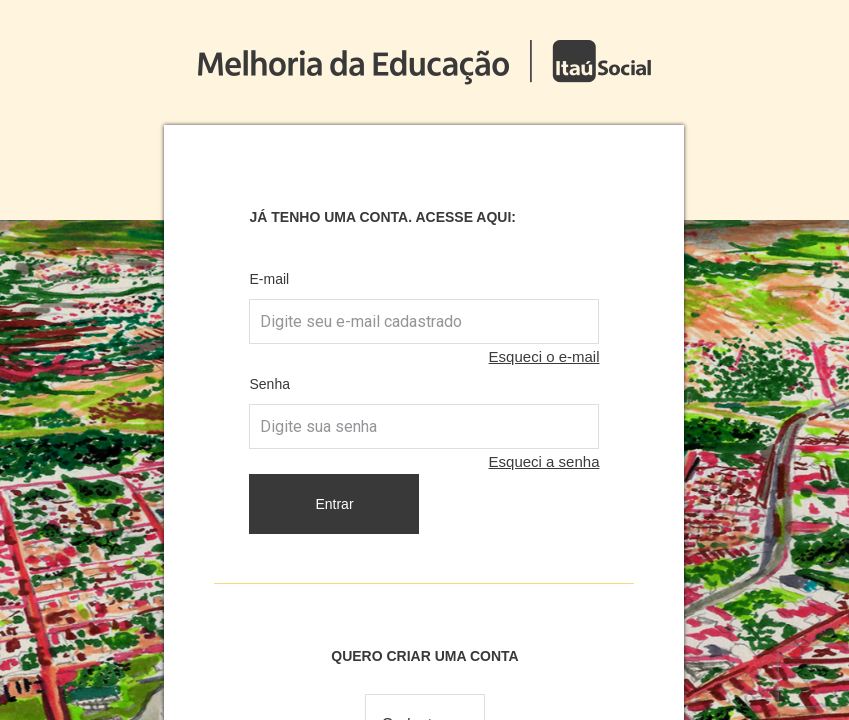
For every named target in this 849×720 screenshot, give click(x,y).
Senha (269, 384)
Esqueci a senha (544, 461)
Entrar (334, 504)
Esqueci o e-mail (544, 356)
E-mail (269, 279)
